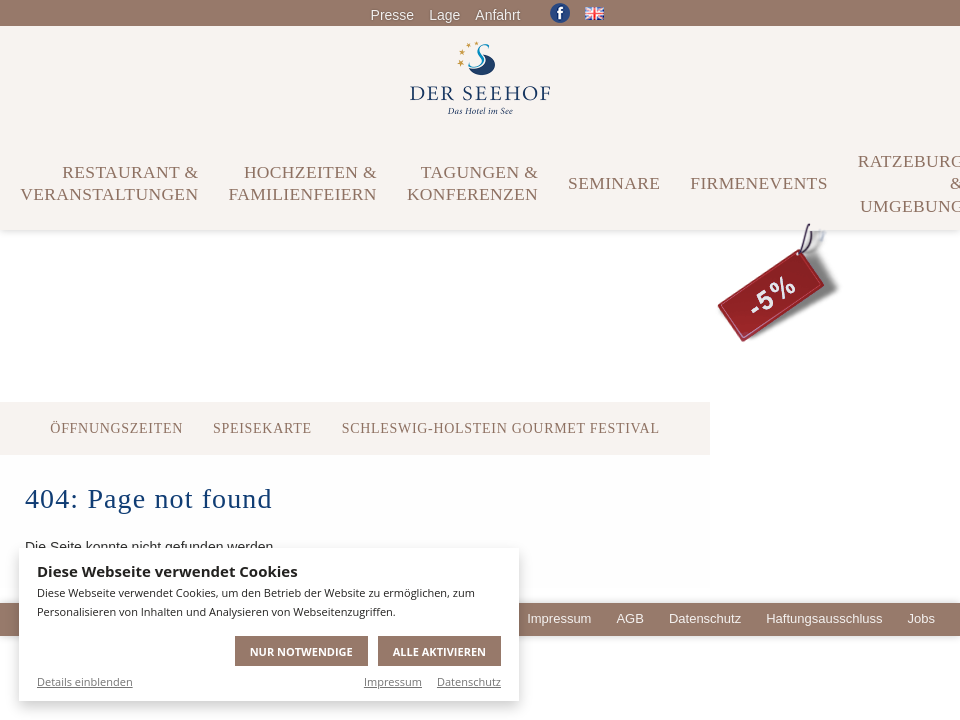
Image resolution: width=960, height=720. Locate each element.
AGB (629, 618)
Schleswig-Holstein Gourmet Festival (501, 428)
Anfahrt (497, 15)
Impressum (393, 681)
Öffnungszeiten (116, 428)
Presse (393, 15)
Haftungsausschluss (824, 618)
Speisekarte (262, 428)
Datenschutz (469, 681)
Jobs (921, 618)
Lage (444, 15)
